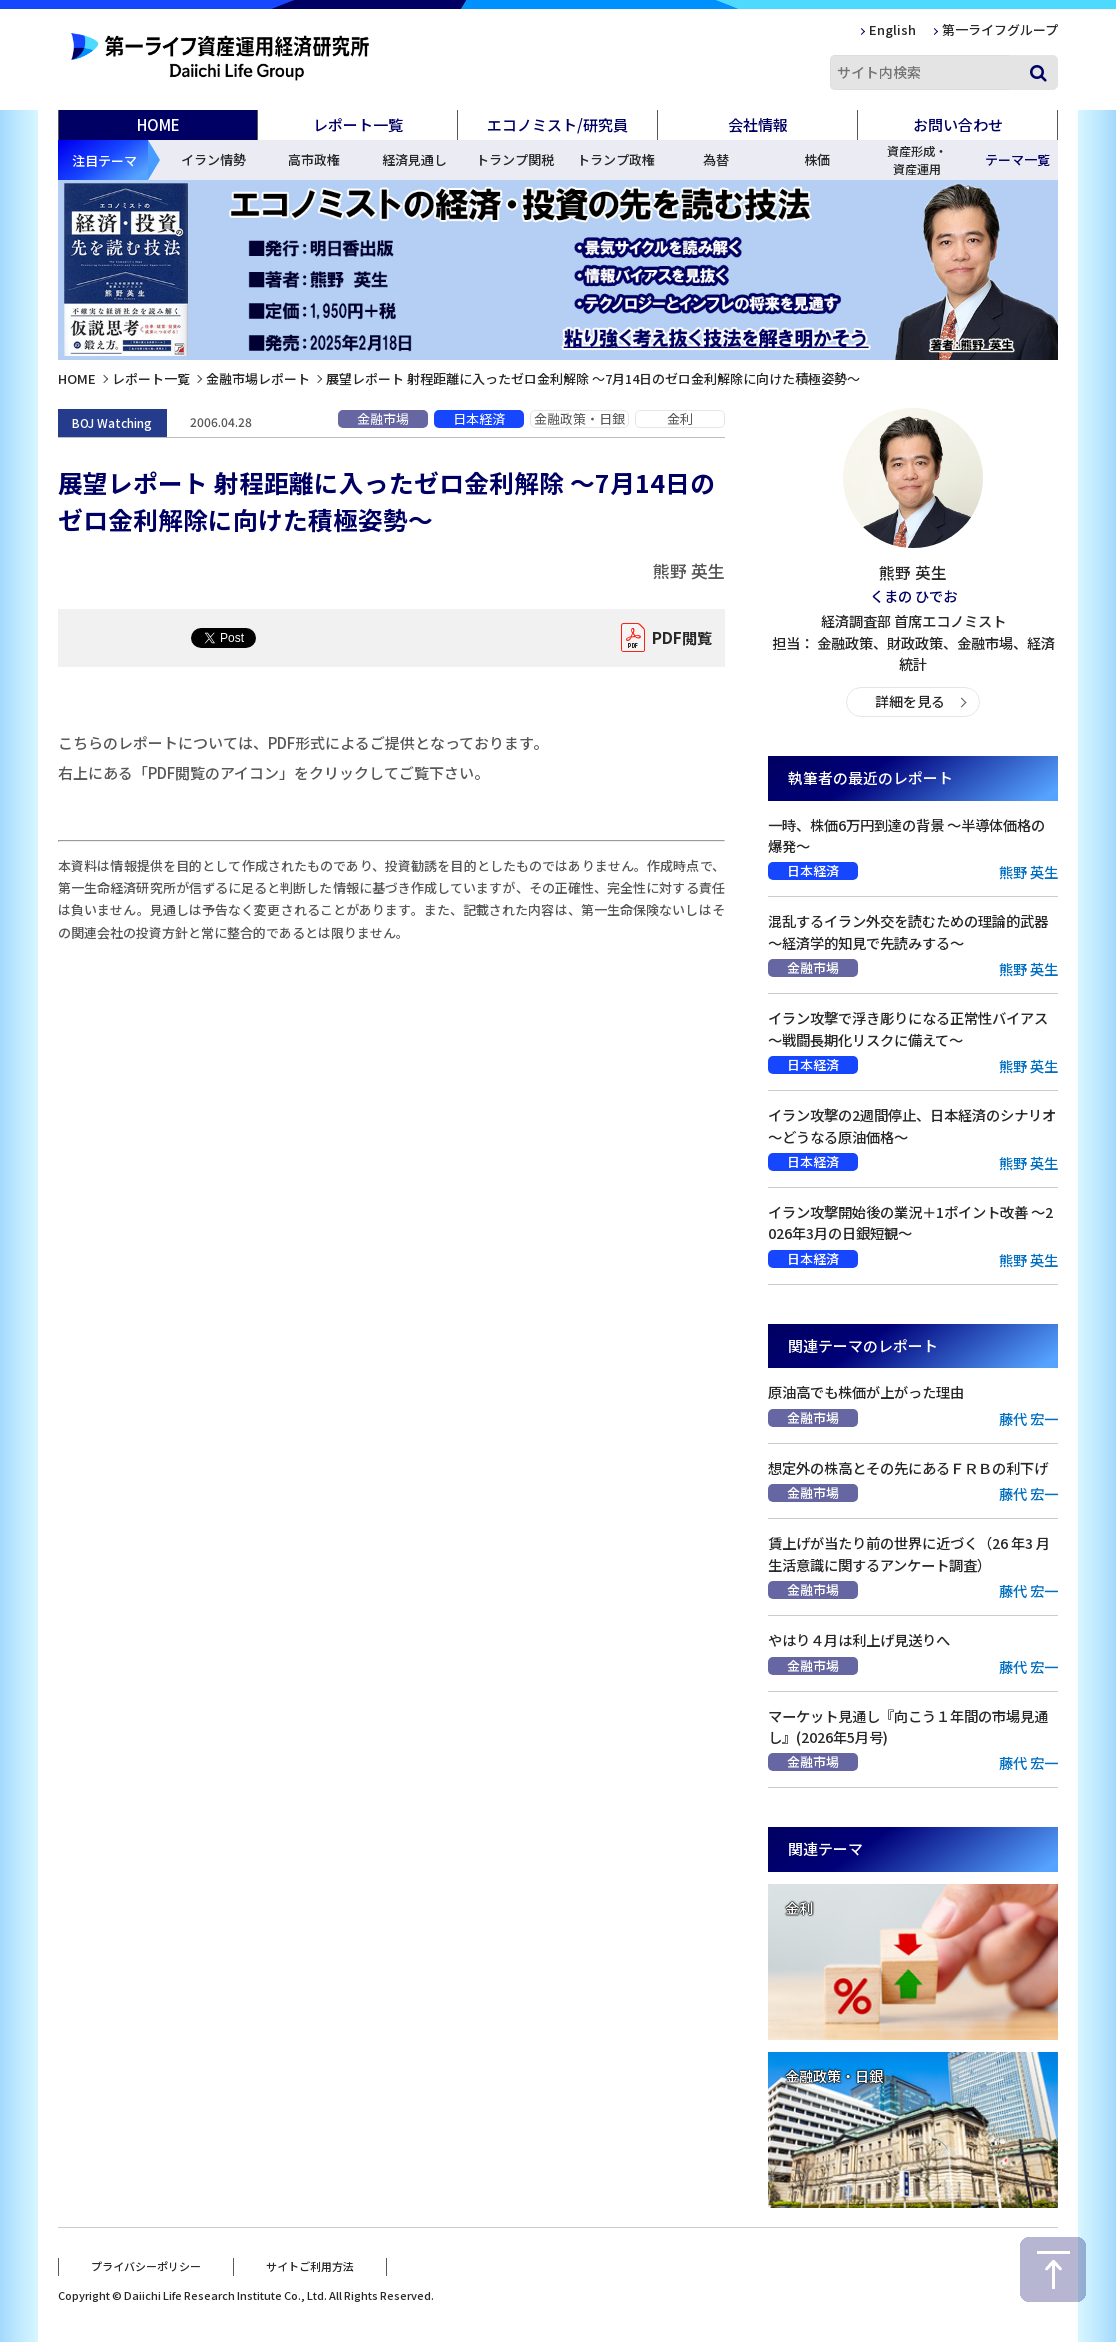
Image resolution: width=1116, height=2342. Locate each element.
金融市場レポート (258, 378)
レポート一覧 (151, 378)
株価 (817, 159)
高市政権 (314, 159)
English (892, 29)
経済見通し (414, 159)
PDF (677, 638)
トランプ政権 (616, 159)
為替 (716, 159)
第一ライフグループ (1000, 29)
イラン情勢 (213, 159)
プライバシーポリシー (146, 2265)
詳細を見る (909, 701)
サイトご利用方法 (310, 2265)
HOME (158, 124)
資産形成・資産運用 (917, 159)
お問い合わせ (958, 124)
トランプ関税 (515, 159)
